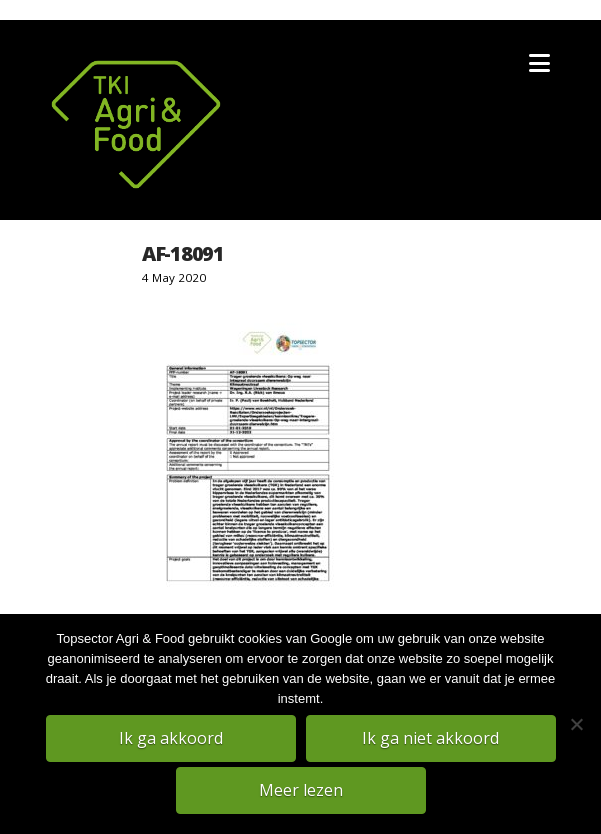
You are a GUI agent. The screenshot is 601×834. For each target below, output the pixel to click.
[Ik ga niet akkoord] (576, 724)
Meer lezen (301, 790)
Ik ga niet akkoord (430, 738)
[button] (539, 63)
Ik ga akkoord (171, 738)
